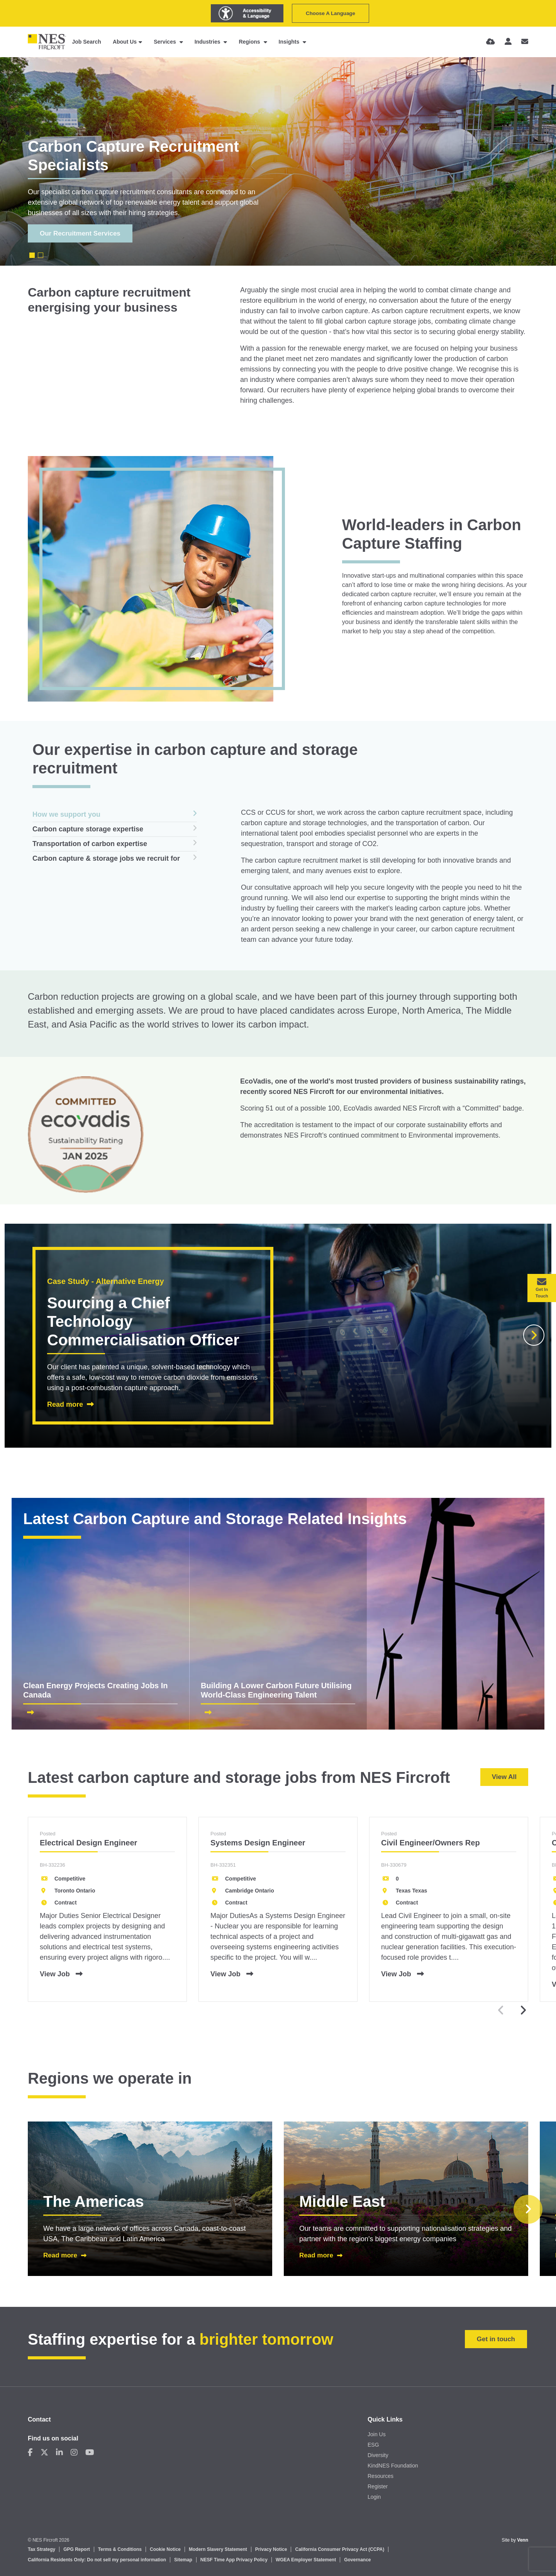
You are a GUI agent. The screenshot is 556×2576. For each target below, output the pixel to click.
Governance (357, 2559)
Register (378, 2486)
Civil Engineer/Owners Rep (430, 1842)
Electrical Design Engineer (88, 1842)
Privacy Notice (271, 2549)
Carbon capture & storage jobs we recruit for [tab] (106, 858)
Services (166, 42)
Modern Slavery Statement (218, 2549)
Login (374, 2497)
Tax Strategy (41, 2549)
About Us (125, 42)
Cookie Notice (165, 2549)
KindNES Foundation (393, 2465)
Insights (290, 42)
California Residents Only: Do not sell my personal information (97, 2559)
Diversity (378, 2455)
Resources (380, 2476)
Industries (208, 42)
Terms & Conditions (120, 2549)
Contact (39, 2419)
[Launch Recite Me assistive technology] (247, 13)
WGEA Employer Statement (306, 2559)
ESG (373, 2445)
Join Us (377, 2434)
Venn (522, 2540)
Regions (250, 42)
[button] (533, 1335)
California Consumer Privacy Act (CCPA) (339, 2549)
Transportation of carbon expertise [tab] (89, 844)
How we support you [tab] (66, 814)
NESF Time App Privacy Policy (234, 2559)
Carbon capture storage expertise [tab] (87, 829)
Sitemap (183, 2559)
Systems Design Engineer (257, 1842)
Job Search (86, 42)
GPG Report (76, 2549)
